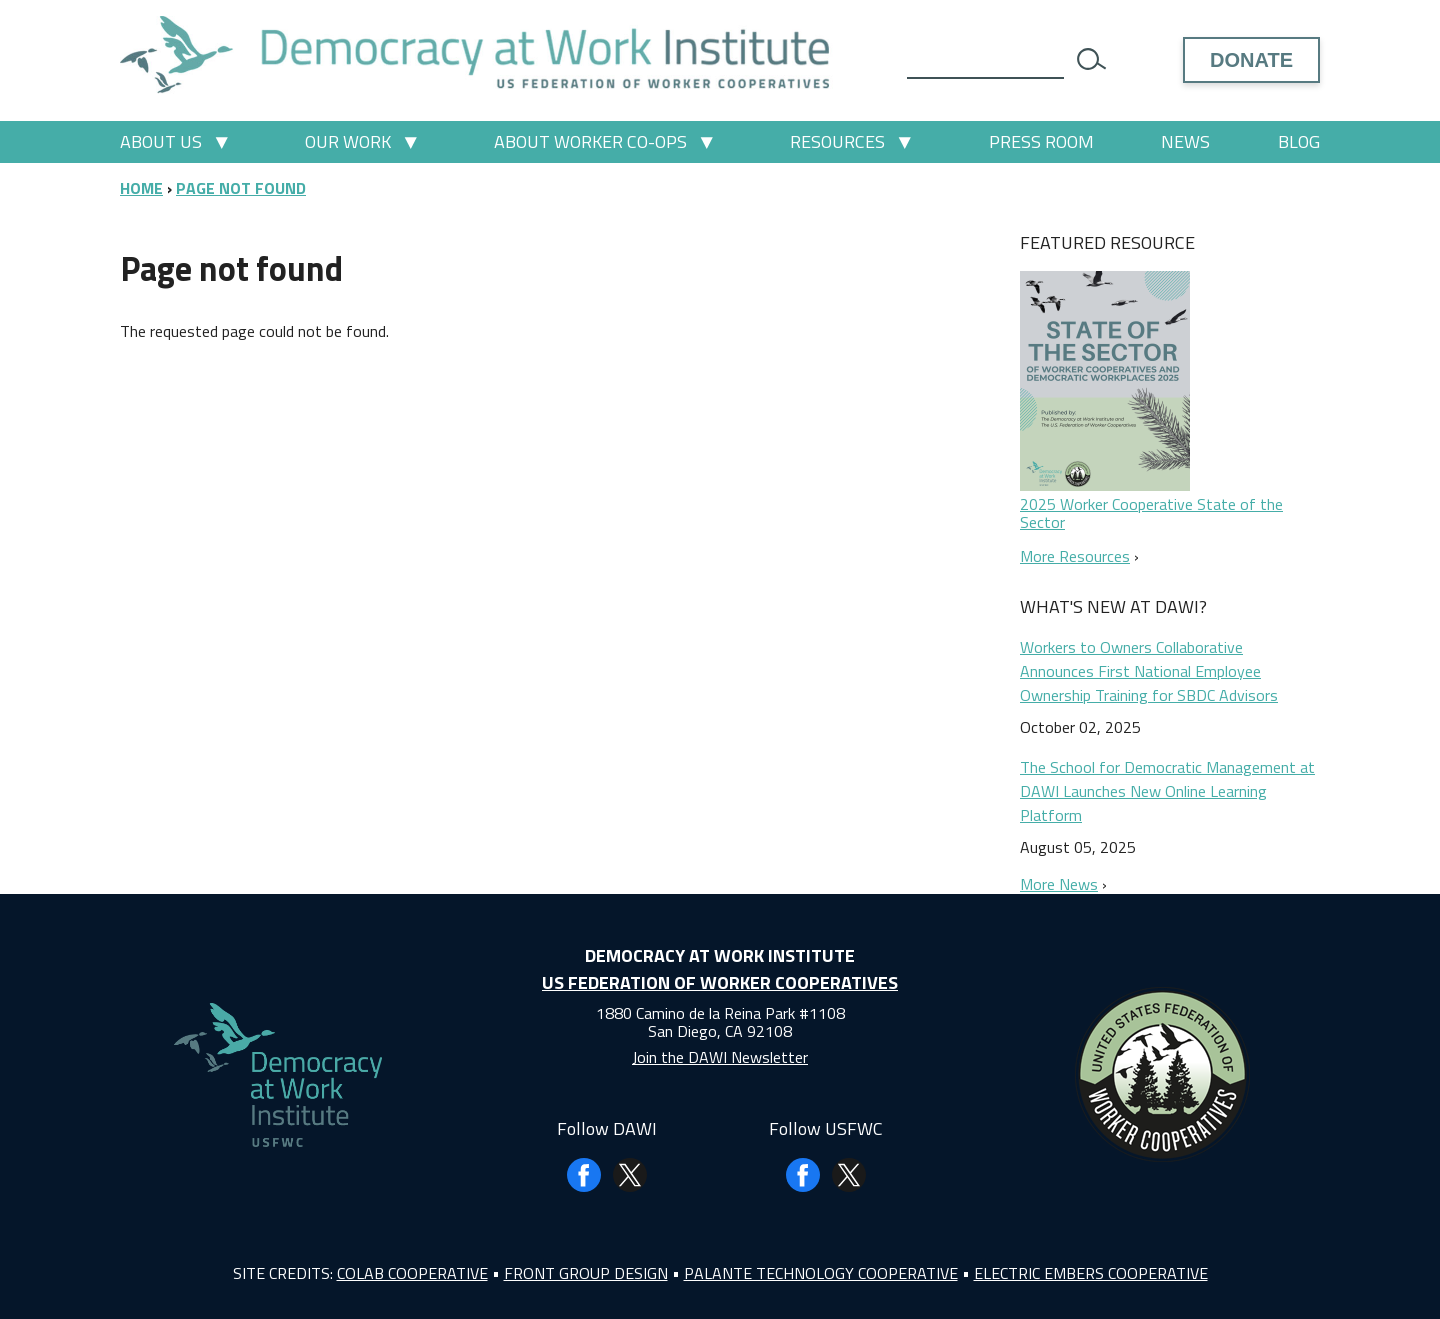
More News (1059, 884)
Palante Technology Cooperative (821, 1273)
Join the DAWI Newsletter (720, 1057)
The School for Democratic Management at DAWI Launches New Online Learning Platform (1167, 791)
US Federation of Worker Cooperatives (720, 982)
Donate (1251, 60)
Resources (837, 141)
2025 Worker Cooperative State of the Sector (1151, 513)
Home (141, 188)
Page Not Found (241, 188)
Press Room (1041, 141)
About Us (161, 141)
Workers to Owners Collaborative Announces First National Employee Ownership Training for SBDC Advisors (1149, 671)
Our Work (348, 141)
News (1185, 141)
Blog (1299, 141)
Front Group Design (586, 1273)
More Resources (1075, 556)
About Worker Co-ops (590, 141)
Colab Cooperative (412, 1273)
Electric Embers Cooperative (1091, 1273)
